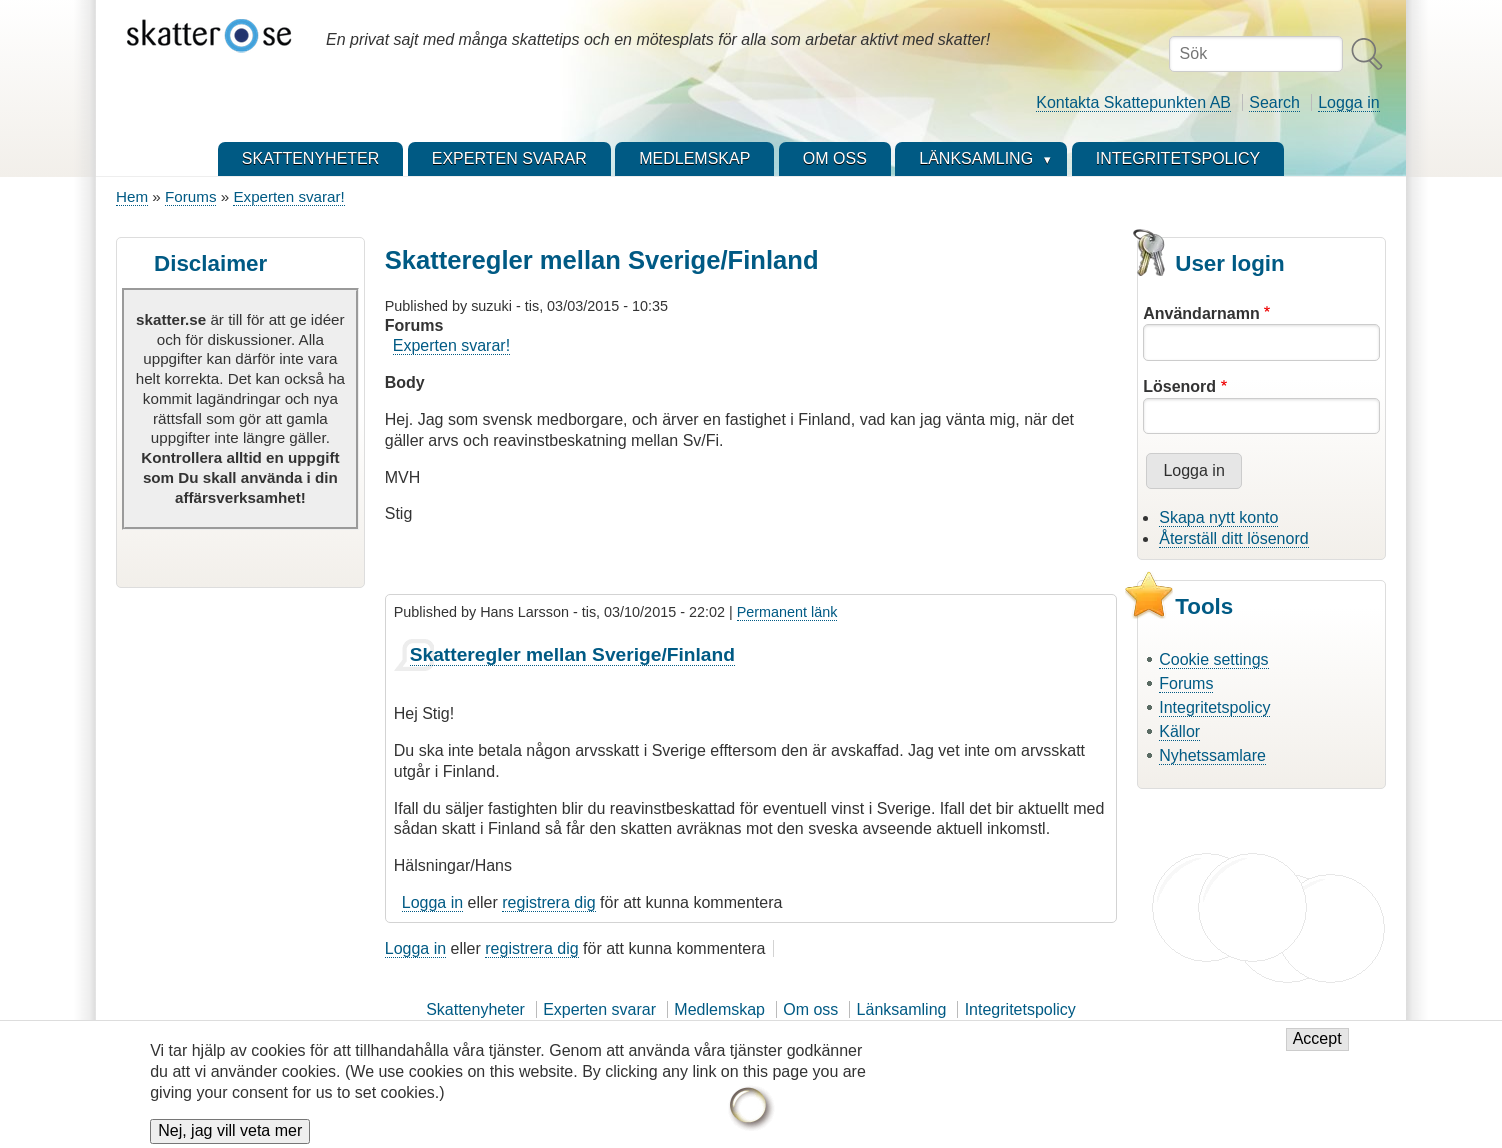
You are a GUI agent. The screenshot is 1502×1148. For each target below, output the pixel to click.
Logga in (1348, 102)
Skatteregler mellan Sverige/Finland (572, 654)
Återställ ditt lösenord (1233, 538)
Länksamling (902, 1009)
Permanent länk (787, 612)
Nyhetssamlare (1212, 755)
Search (1274, 102)
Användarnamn (1201, 313)
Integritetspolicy (1214, 707)
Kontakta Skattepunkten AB (1133, 102)
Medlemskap (719, 1009)
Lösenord (1179, 386)
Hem (132, 196)
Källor (1179, 731)
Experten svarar (599, 1009)
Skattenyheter (475, 1009)
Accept (1317, 1047)
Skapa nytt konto (1218, 517)
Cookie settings (1213, 659)
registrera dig (548, 902)
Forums (190, 196)
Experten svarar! (288, 196)
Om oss (810, 1009)
